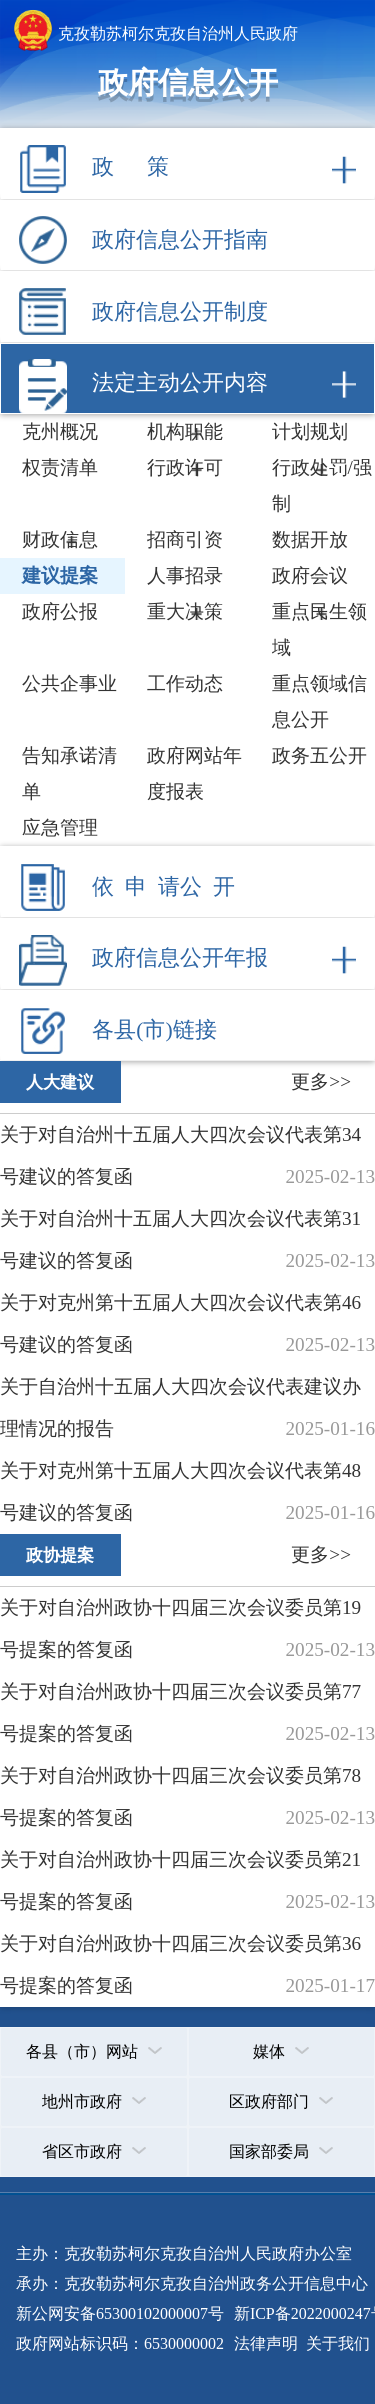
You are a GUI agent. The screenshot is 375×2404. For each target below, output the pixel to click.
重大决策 (185, 611)
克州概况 (60, 431)
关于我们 (336, 2343)
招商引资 (185, 539)
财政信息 (60, 539)
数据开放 (310, 539)
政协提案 (60, 1555)
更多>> (321, 1081)
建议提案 (60, 575)
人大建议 (60, 1082)
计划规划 (310, 431)
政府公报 (60, 611)
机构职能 (185, 431)
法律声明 (266, 2343)
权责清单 (60, 467)
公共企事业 (69, 683)
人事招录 (185, 575)
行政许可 (185, 467)
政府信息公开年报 (180, 958)
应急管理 (60, 827)
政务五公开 (319, 755)
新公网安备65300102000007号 (120, 2313)
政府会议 (310, 575)
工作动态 (185, 683)
